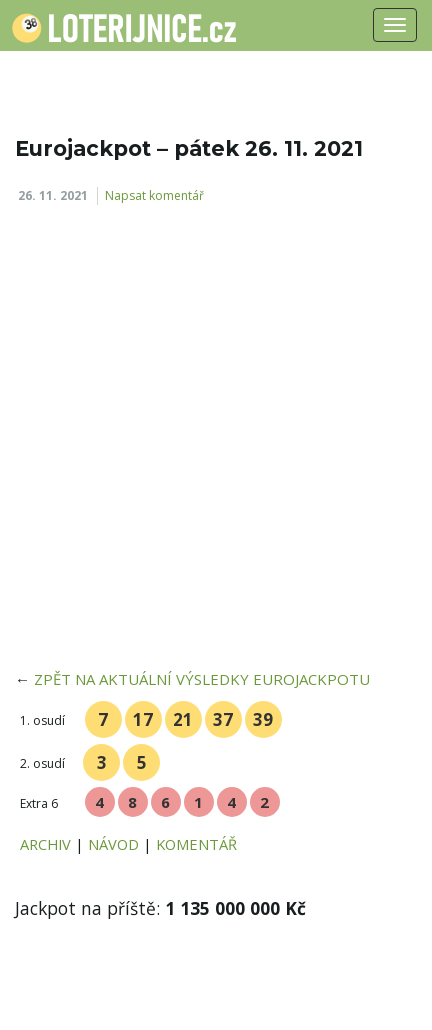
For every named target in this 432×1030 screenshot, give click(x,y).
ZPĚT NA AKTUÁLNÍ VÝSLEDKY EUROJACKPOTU (202, 679)
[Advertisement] (216, 444)
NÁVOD (113, 844)
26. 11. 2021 (53, 195)
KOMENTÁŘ (196, 844)
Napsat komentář (154, 195)
